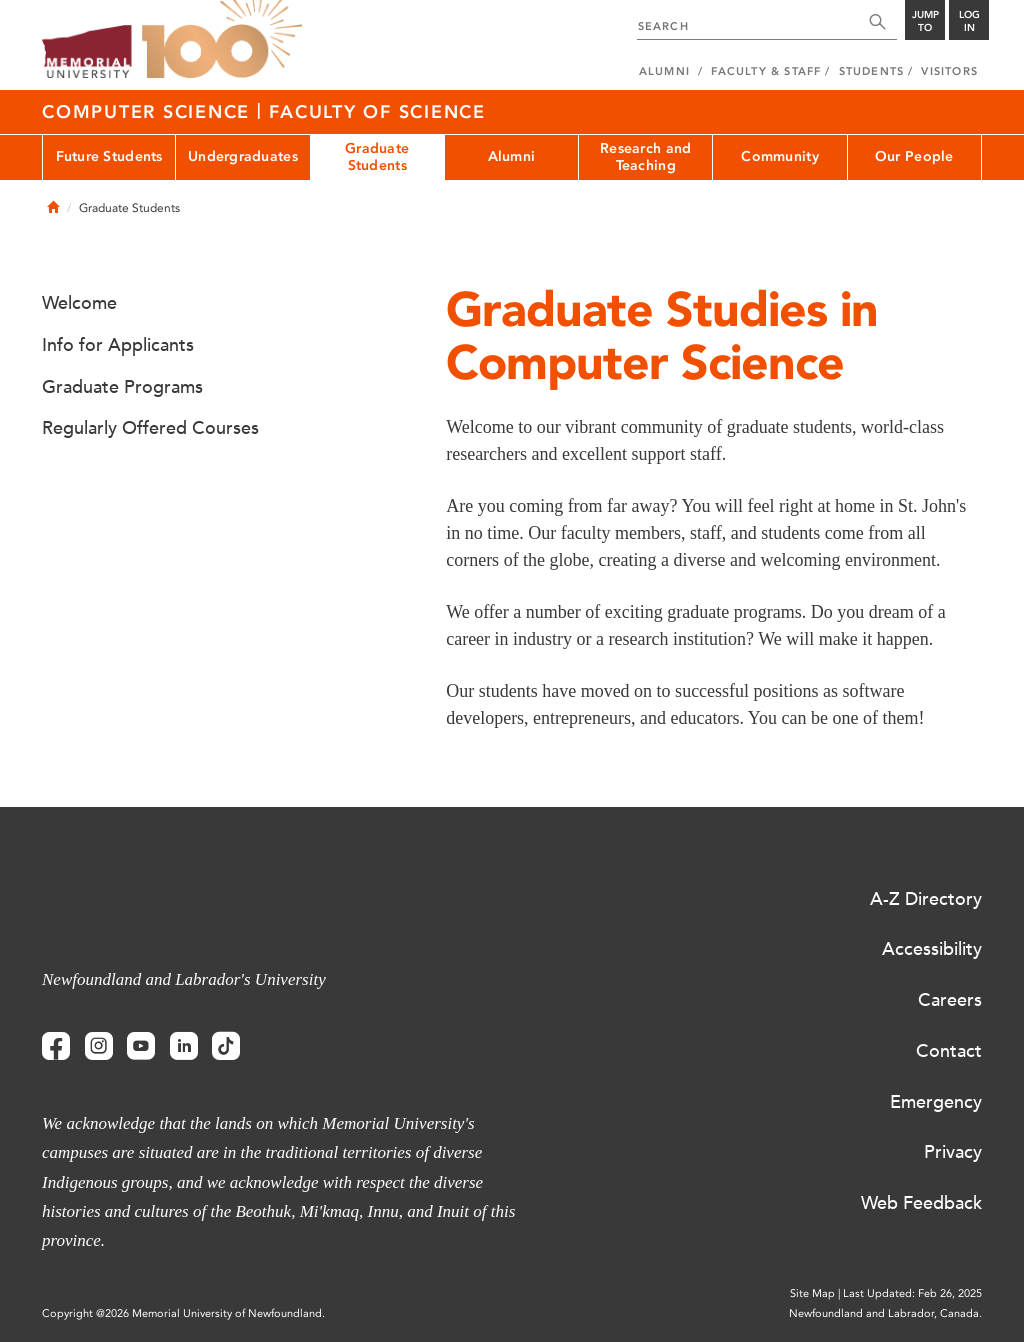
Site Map (812, 1293)
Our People (914, 156)
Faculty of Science (377, 112)
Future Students (109, 156)
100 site (222, 40)
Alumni (512, 156)
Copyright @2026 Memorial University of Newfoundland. (183, 1313)
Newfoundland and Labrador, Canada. (885, 1313)
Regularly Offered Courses (150, 428)
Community (780, 156)
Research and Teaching (645, 157)
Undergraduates (243, 156)
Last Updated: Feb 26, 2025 (912, 1293)
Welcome (79, 303)
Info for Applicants (118, 345)
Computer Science (149, 112)
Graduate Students (377, 157)
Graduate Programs (122, 387)
